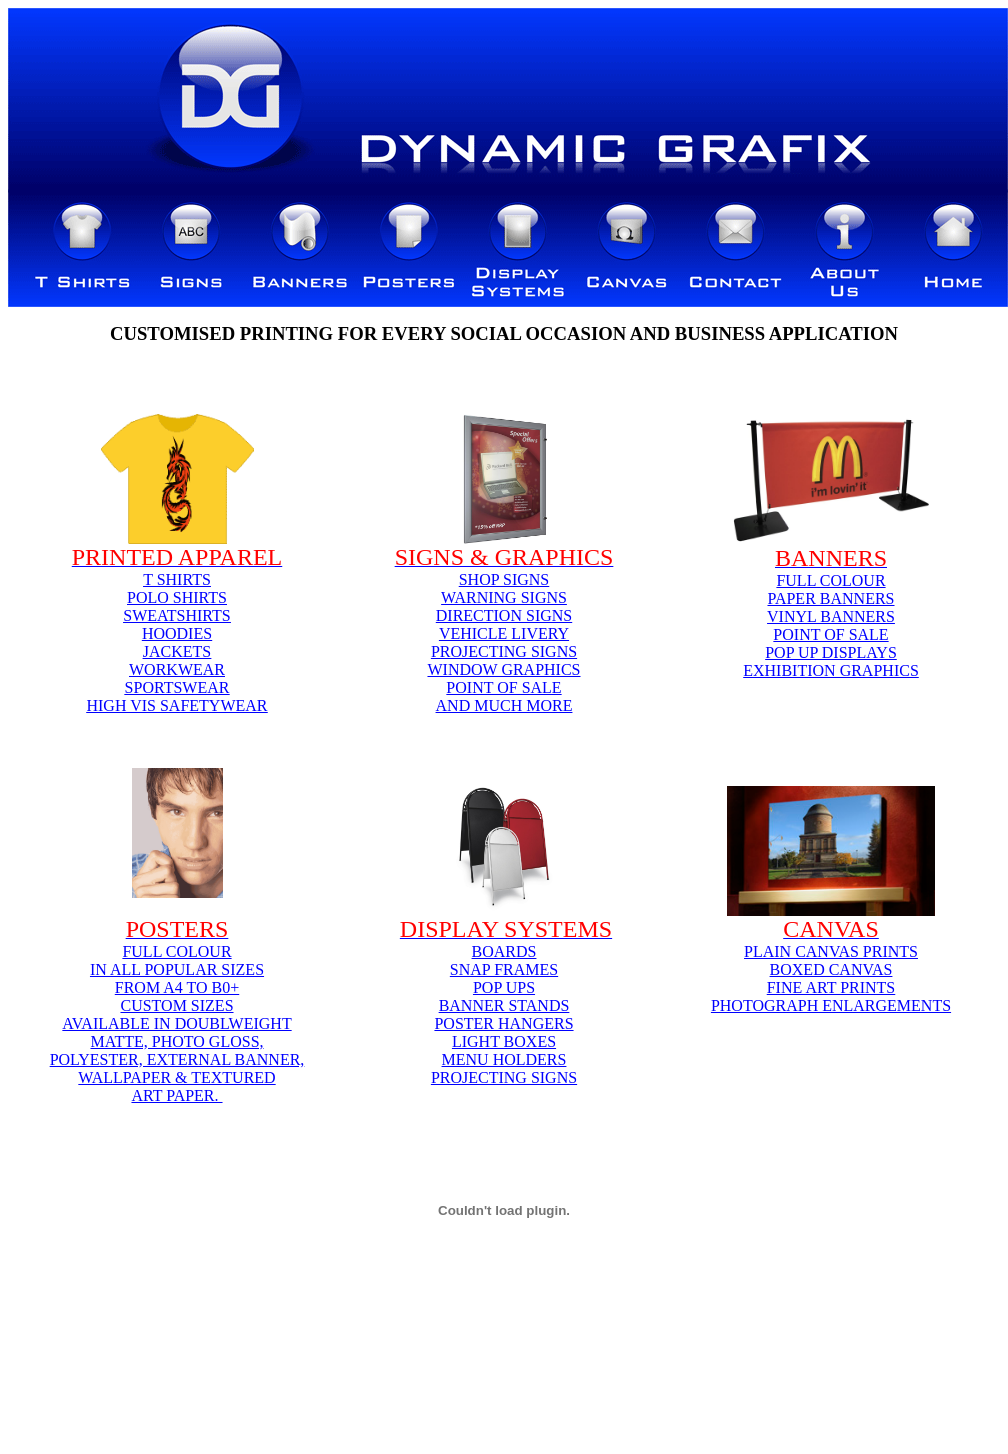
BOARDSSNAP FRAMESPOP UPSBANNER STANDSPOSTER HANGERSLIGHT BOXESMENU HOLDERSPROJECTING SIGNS (504, 1014)
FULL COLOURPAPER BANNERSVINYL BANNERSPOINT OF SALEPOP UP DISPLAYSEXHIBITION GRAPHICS (831, 625)
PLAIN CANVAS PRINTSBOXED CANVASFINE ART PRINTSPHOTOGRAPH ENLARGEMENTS (831, 978)
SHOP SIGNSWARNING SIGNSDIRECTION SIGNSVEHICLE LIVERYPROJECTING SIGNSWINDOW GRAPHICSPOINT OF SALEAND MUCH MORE (503, 642)
